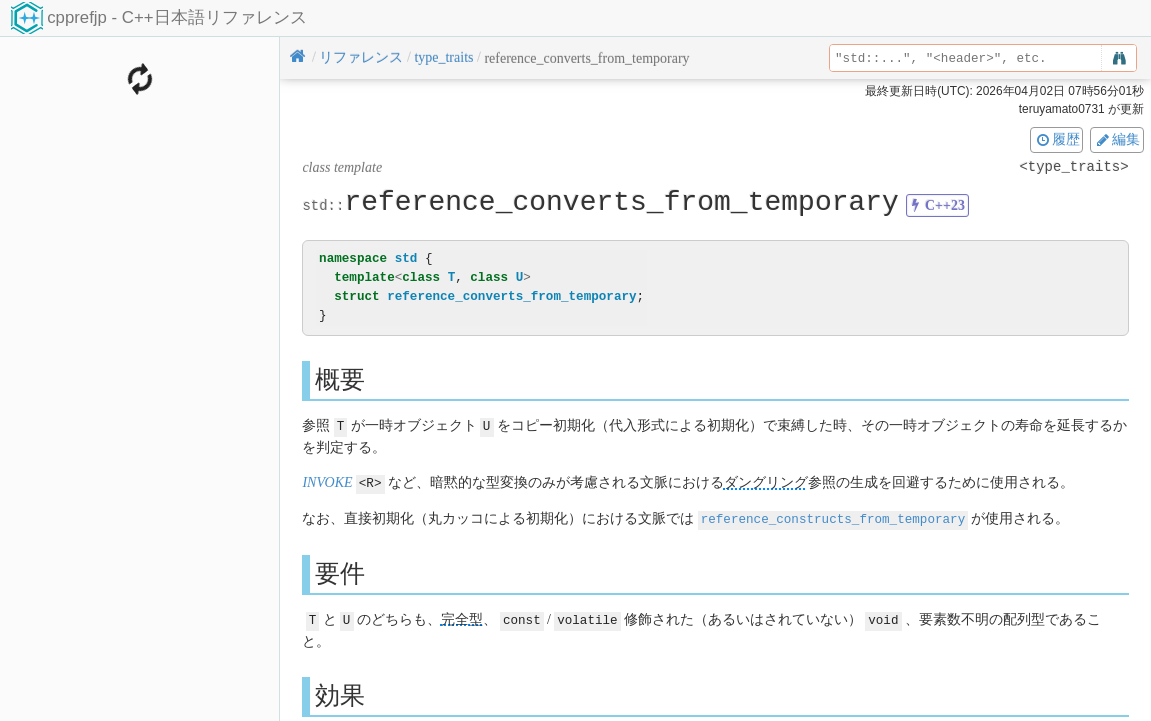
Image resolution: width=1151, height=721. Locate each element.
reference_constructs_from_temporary (833, 516)
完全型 (462, 616)
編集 (1117, 139)
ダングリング (766, 481)
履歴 (1057, 139)
